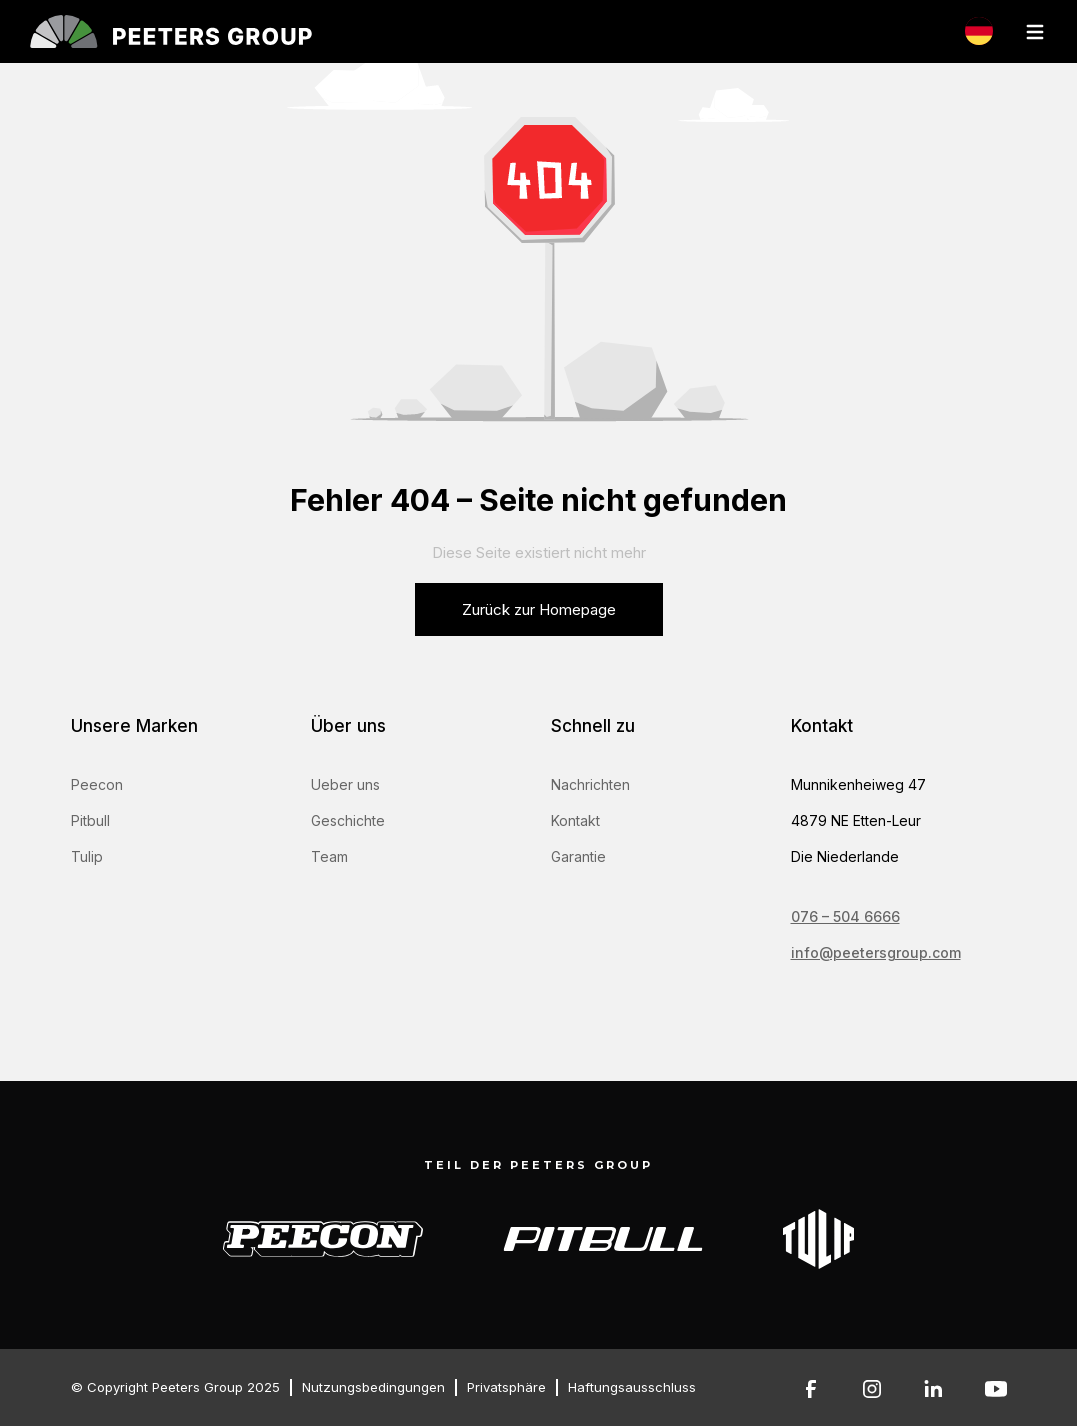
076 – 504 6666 (845, 916)
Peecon (97, 784)
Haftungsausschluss (632, 1387)
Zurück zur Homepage (539, 609)
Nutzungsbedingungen (373, 1387)
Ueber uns (345, 784)
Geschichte (348, 820)
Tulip (87, 856)
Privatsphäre (506, 1387)
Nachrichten (590, 784)
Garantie (578, 856)
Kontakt (575, 820)
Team (329, 856)
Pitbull (90, 820)
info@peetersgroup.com (876, 952)
